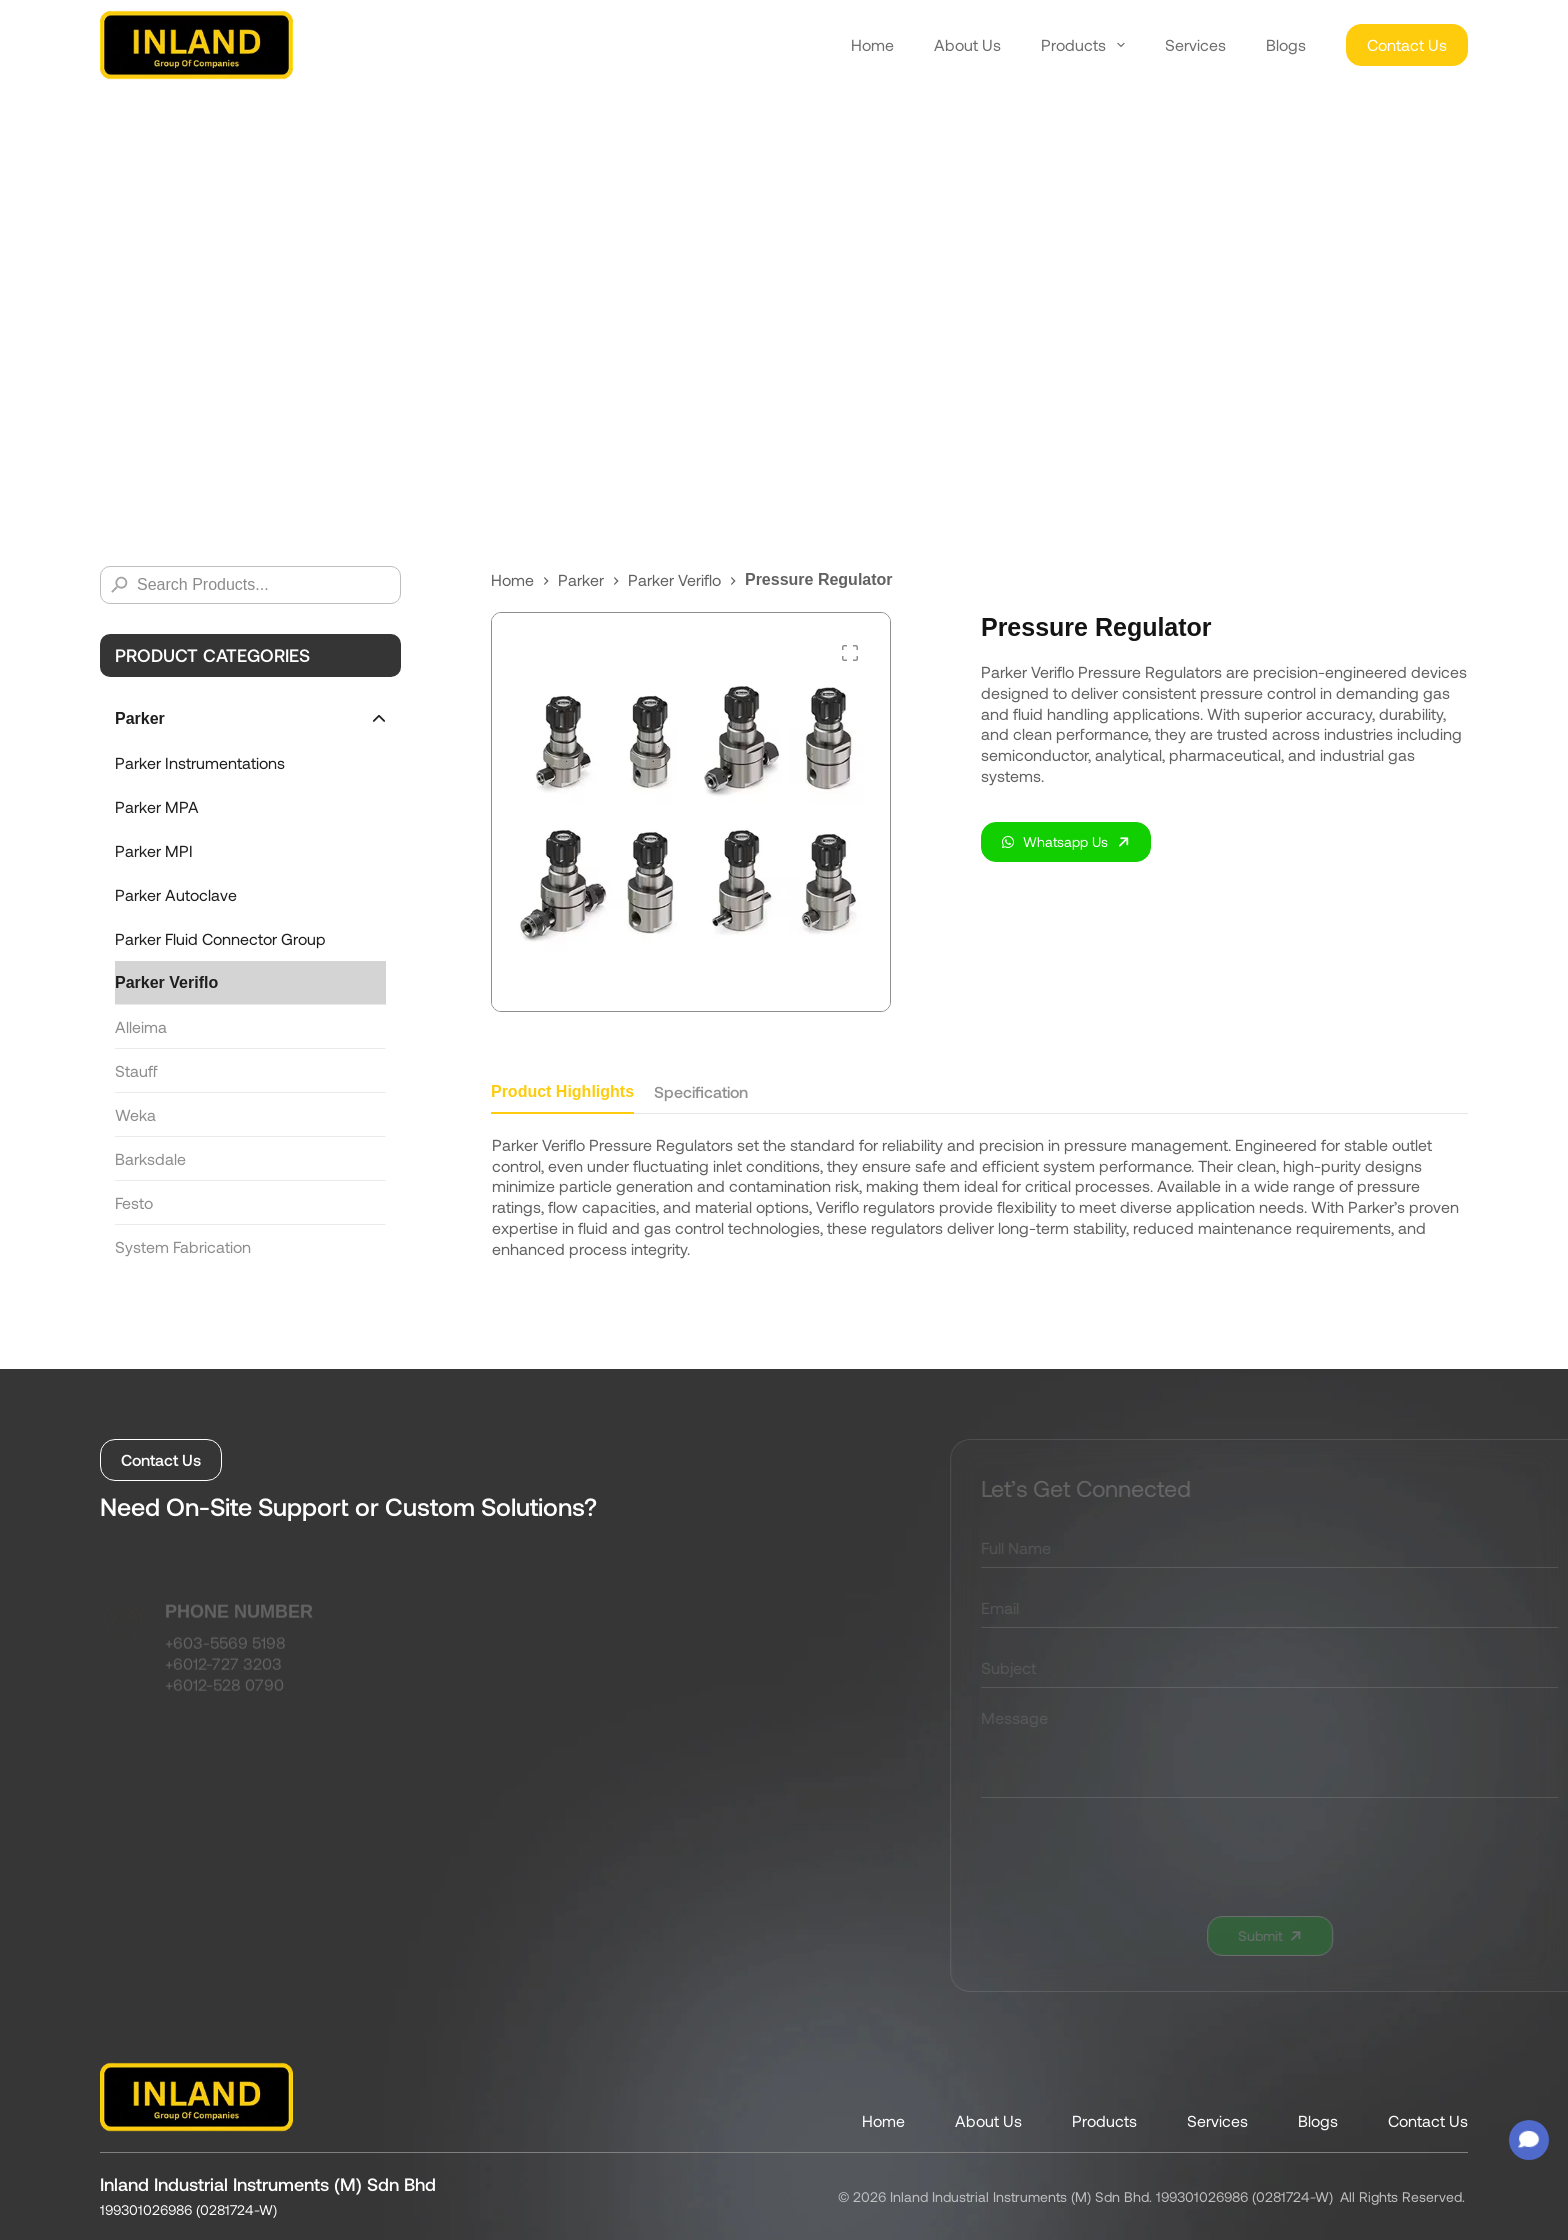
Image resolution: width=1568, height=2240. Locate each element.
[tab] (562, 1097)
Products (1083, 45)
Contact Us (1407, 44)
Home (872, 44)
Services (1195, 44)
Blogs (1286, 44)
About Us (967, 44)
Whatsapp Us (1055, 841)
